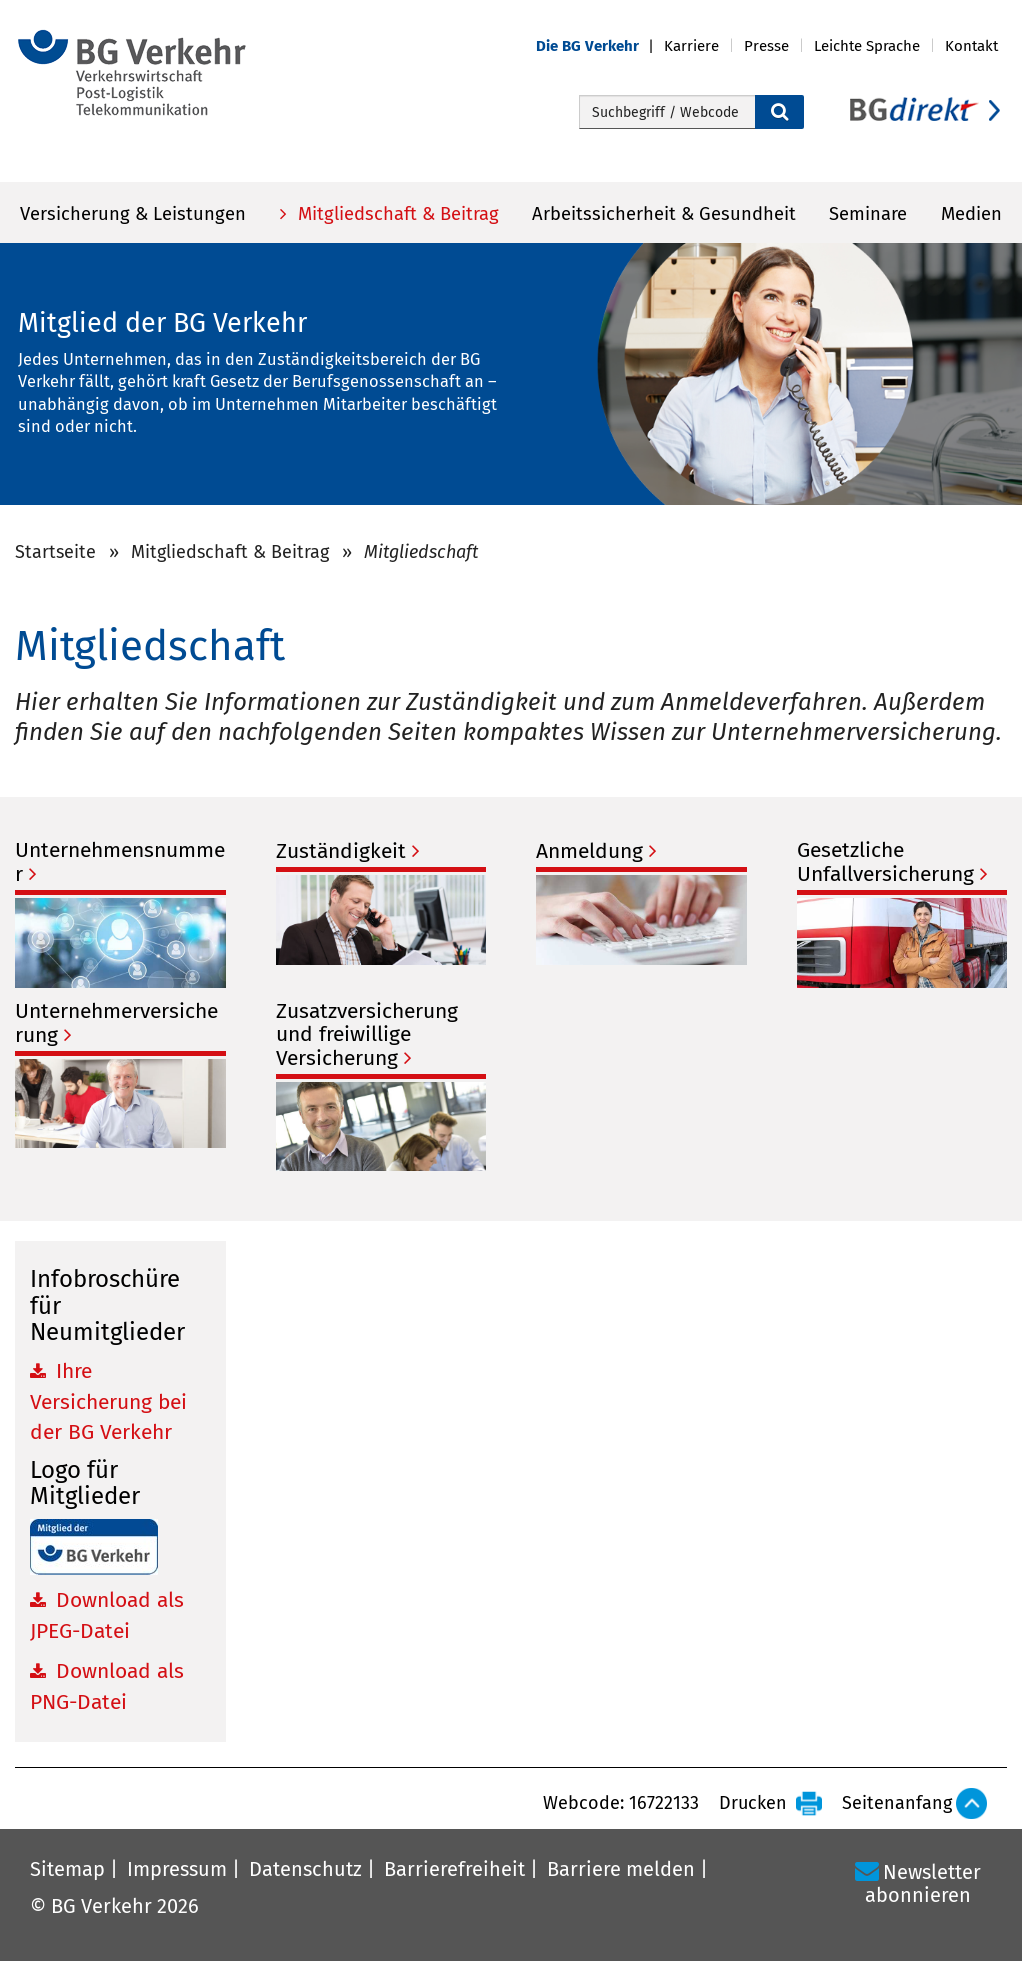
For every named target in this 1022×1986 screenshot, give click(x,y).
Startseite (55, 552)
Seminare (868, 214)
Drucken (753, 1803)
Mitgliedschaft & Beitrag (396, 214)
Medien (971, 214)
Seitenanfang (897, 1803)
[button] (600, 46)
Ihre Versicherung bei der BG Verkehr (108, 1401)
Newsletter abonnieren (923, 1883)
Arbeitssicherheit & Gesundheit (664, 214)
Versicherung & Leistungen (133, 214)
